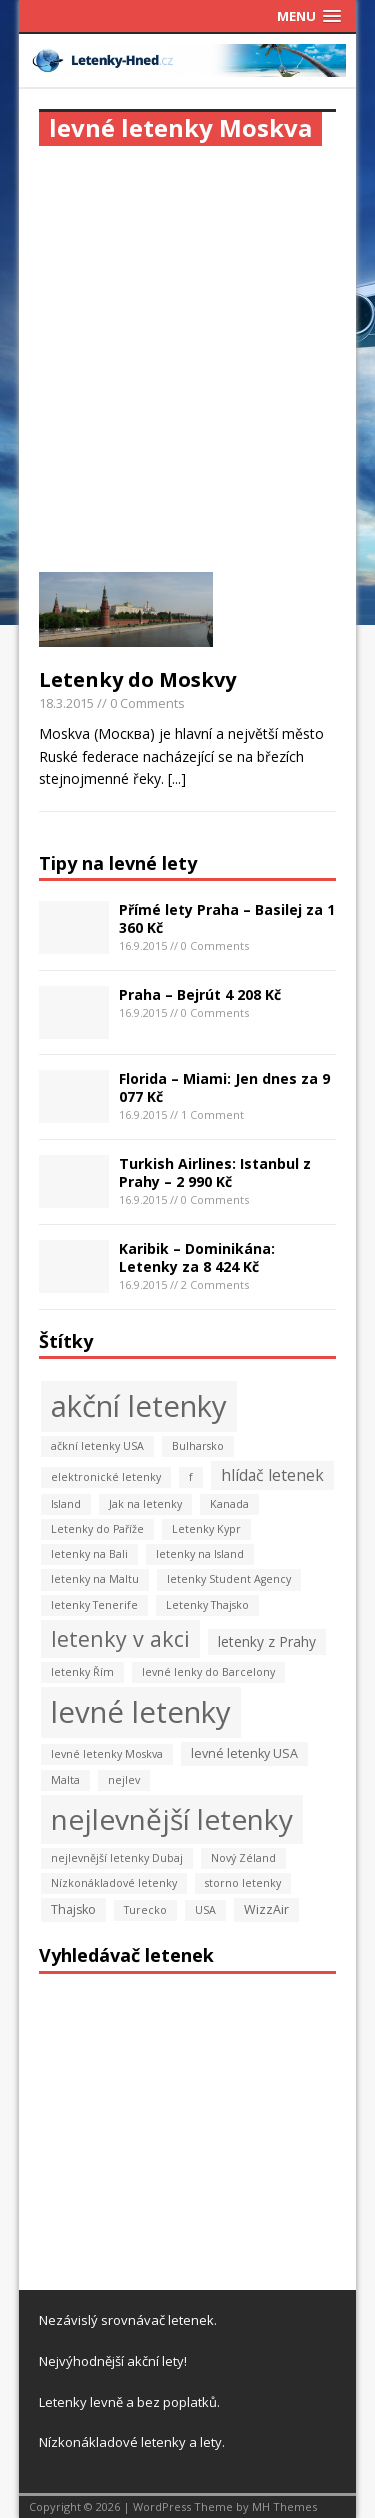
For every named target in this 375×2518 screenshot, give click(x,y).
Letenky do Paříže (97, 1529)
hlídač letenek (272, 1475)
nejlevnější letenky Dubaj (117, 1858)
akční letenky (139, 1406)
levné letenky (141, 1712)
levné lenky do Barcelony (208, 1672)
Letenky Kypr (206, 1529)
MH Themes (284, 2506)
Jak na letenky (145, 1504)
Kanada (229, 1504)
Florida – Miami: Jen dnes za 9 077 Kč (224, 1087)
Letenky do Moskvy (137, 679)
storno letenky (243, 1883)
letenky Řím (82, 1672)
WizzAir (266, 1909)
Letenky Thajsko (207, 1605)
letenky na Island (200, 1554)
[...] (177, 778)
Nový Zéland (243, 1858)
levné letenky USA (244, 1753)
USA (205, 1910)
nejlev (124, 1780)
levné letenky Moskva (107, 1754)
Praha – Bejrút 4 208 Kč (200, 994)
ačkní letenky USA (97, 1446)
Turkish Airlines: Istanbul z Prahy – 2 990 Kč (215, 1172)
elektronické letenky (106, 1477)
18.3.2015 (66, 703)
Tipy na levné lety (118, 863)
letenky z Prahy (267, 1641)
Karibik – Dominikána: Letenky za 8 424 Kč (197, 1257)
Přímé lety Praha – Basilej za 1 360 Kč (227, 918)
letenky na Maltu (95, 1579)
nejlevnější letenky (172, 1819)
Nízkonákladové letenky (114, 1883)
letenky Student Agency (229, 1579)
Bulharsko (198, 1446)
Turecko (145, 1910)
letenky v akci (120, 1638)
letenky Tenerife (94, 1605)
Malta (65, 1780)
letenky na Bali (89, 1554)
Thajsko (73, 1909)
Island (66, 1504)
